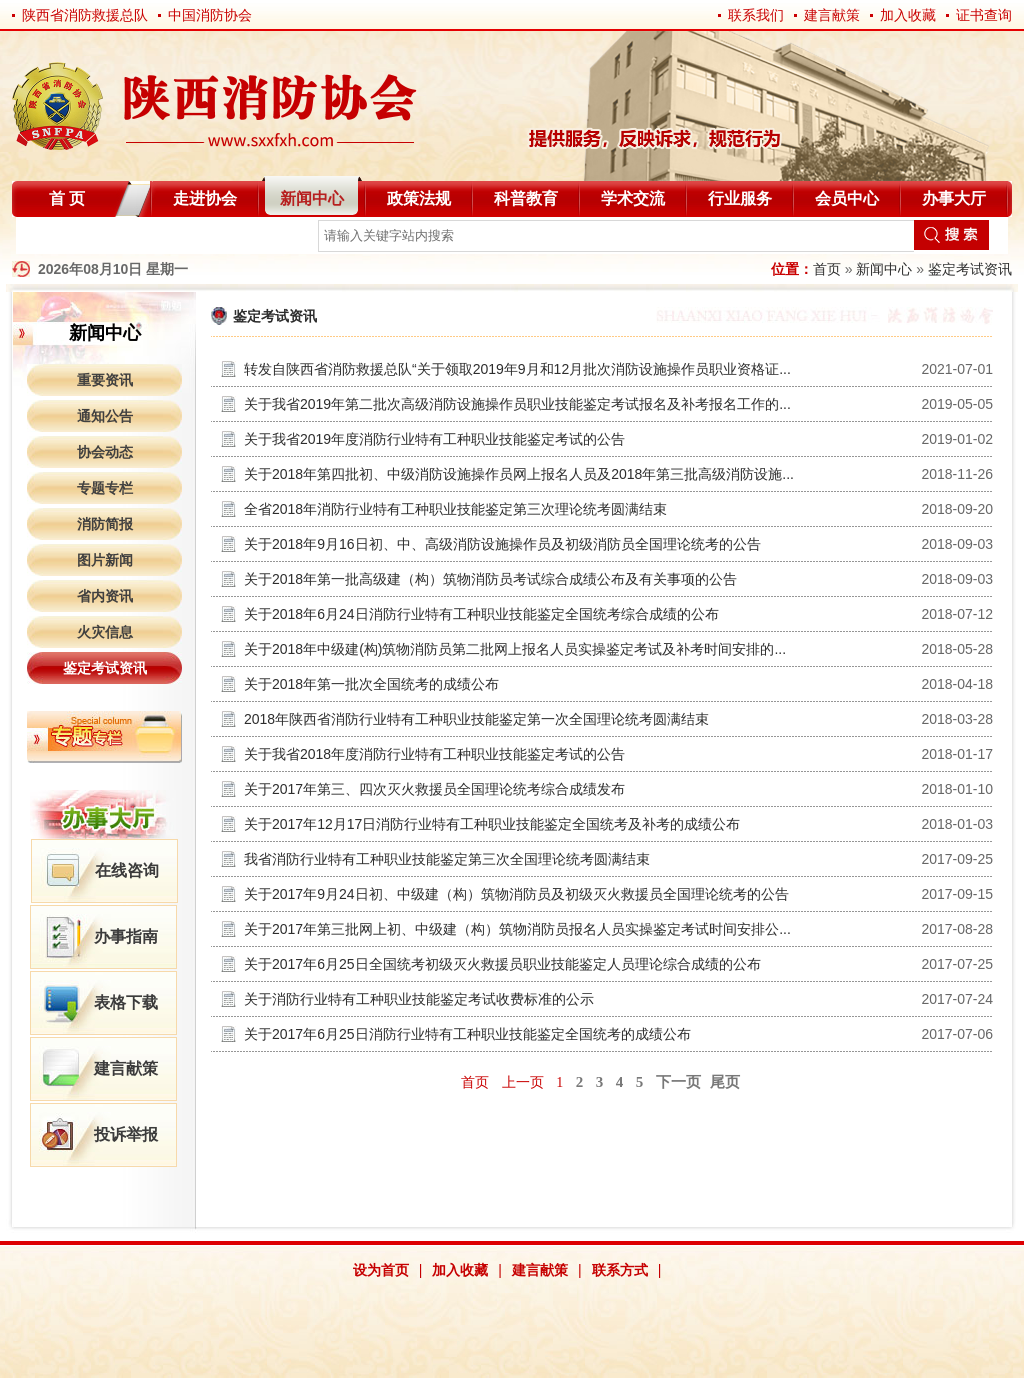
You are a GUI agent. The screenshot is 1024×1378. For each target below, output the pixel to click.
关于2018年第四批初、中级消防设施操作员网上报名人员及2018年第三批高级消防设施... (519, 474)
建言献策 (832, 15)
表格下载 (126, 1002)
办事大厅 (954, 198)
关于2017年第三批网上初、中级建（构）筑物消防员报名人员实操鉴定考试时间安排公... (517, 929)
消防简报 (105, 524)
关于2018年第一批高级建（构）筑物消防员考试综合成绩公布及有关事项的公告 (490, 579)
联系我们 (756, 15)
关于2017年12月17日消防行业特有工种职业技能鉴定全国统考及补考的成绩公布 (492, 824)
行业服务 (740, 198)
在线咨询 (127, 870)
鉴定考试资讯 (970, 269)
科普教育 (526, 198)
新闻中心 (312, 198)
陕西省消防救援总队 (85, 15)
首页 (827, 269)
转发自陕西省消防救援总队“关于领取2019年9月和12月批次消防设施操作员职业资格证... (517, 369)
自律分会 (64, 239)
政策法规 (419, 198)
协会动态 (105, 452)
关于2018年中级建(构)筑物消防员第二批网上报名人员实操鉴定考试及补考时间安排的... (515, 649)
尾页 (725, 1082)
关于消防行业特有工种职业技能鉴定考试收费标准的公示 (419, 999)
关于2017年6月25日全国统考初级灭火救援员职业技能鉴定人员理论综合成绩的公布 (502, 964)
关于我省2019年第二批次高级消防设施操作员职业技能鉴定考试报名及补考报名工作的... (517, 404)
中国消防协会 (210, 15)
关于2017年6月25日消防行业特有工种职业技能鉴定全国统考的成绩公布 (467, 1034)
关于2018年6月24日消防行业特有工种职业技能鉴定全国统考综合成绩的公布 (481, 614)
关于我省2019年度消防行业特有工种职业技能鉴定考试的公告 (434, 439)
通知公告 (105, 416)
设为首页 (381, 1270)
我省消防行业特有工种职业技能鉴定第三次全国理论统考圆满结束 (447, 859)
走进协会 (205, 198)
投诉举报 (126, 1134)
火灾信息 (105, 632)
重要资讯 (105, 380)
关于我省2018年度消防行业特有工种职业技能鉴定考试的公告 (434, 754)
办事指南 (126, 936)
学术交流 (633, 198)
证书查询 (984, 15)
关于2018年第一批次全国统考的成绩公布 (371, 684)
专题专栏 (105, 488)
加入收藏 (908, 15)
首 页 (67, 198)
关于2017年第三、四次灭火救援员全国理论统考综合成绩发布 (434, 789)
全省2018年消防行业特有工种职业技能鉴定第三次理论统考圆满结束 (455, 509)
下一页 (678, 1082)
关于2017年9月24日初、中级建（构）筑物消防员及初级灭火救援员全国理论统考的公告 (516, 894)
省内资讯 (105, 596)
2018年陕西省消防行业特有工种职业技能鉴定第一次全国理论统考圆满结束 (476, 719)
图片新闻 (105, 560)
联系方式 (620, 1270)
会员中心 (847, 198)
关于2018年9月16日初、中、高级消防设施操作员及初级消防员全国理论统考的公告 (502, 544)
